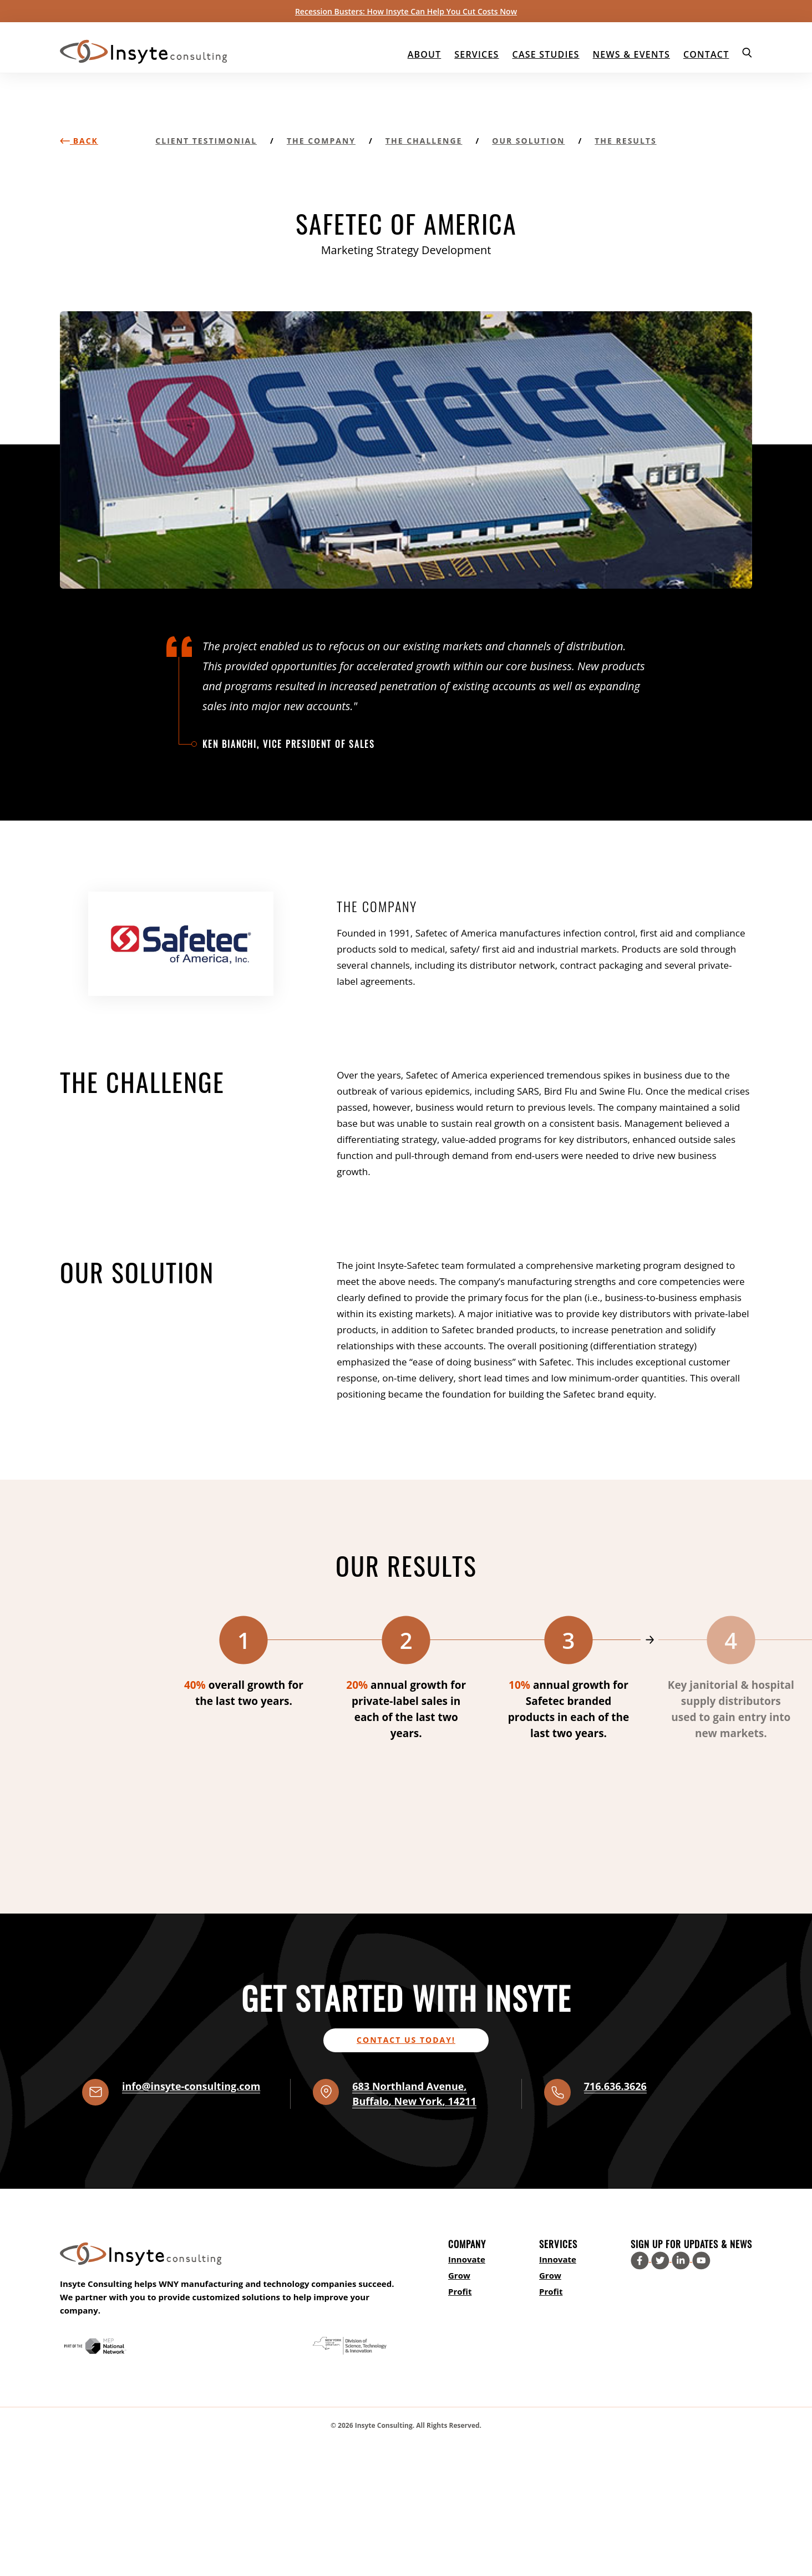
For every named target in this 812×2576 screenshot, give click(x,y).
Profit (459, 2291)
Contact (706, 54)
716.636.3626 (615, 2086)
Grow (459, 2275)
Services (476, 54)
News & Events (631, 54)
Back (79, 140)
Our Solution (528, 140)
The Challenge (424, 140)
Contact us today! (406, 2040)
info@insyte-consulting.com (191, 2086)
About (424, 54)
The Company (321, 140)
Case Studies (546, 54)
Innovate (466, 2259)
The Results (625, 140)
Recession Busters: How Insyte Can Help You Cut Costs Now (406, 11)
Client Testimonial (206, 140)
